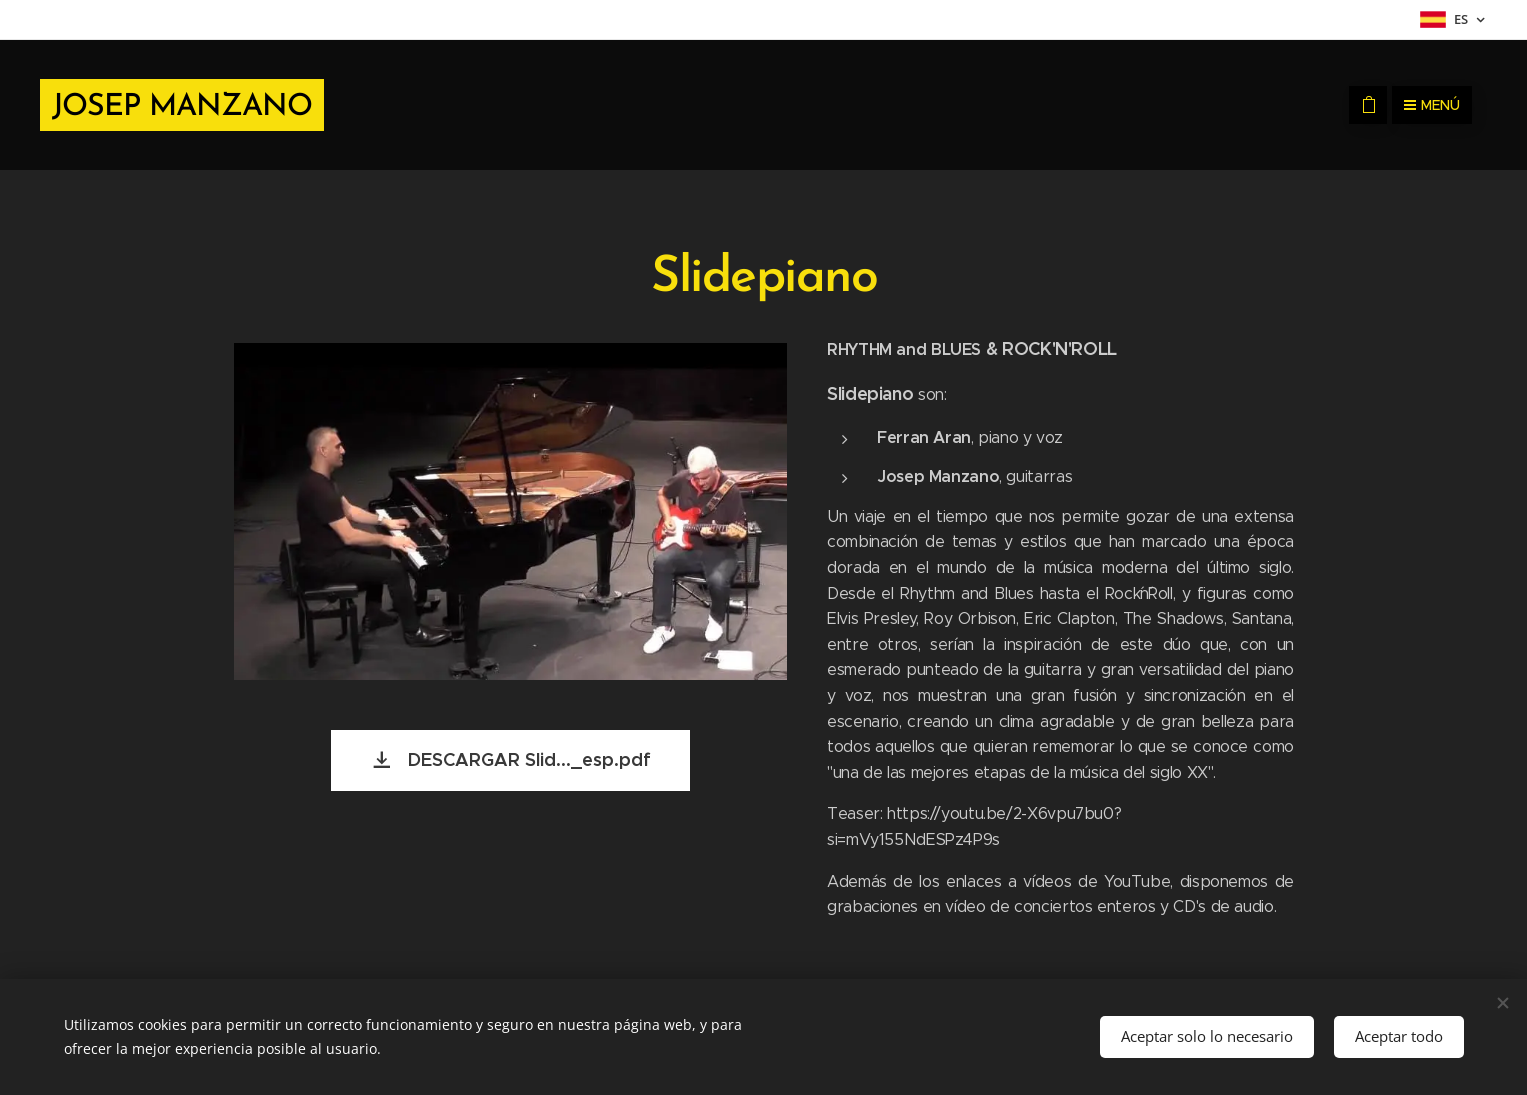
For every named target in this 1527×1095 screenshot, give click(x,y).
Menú (1432, 105)
